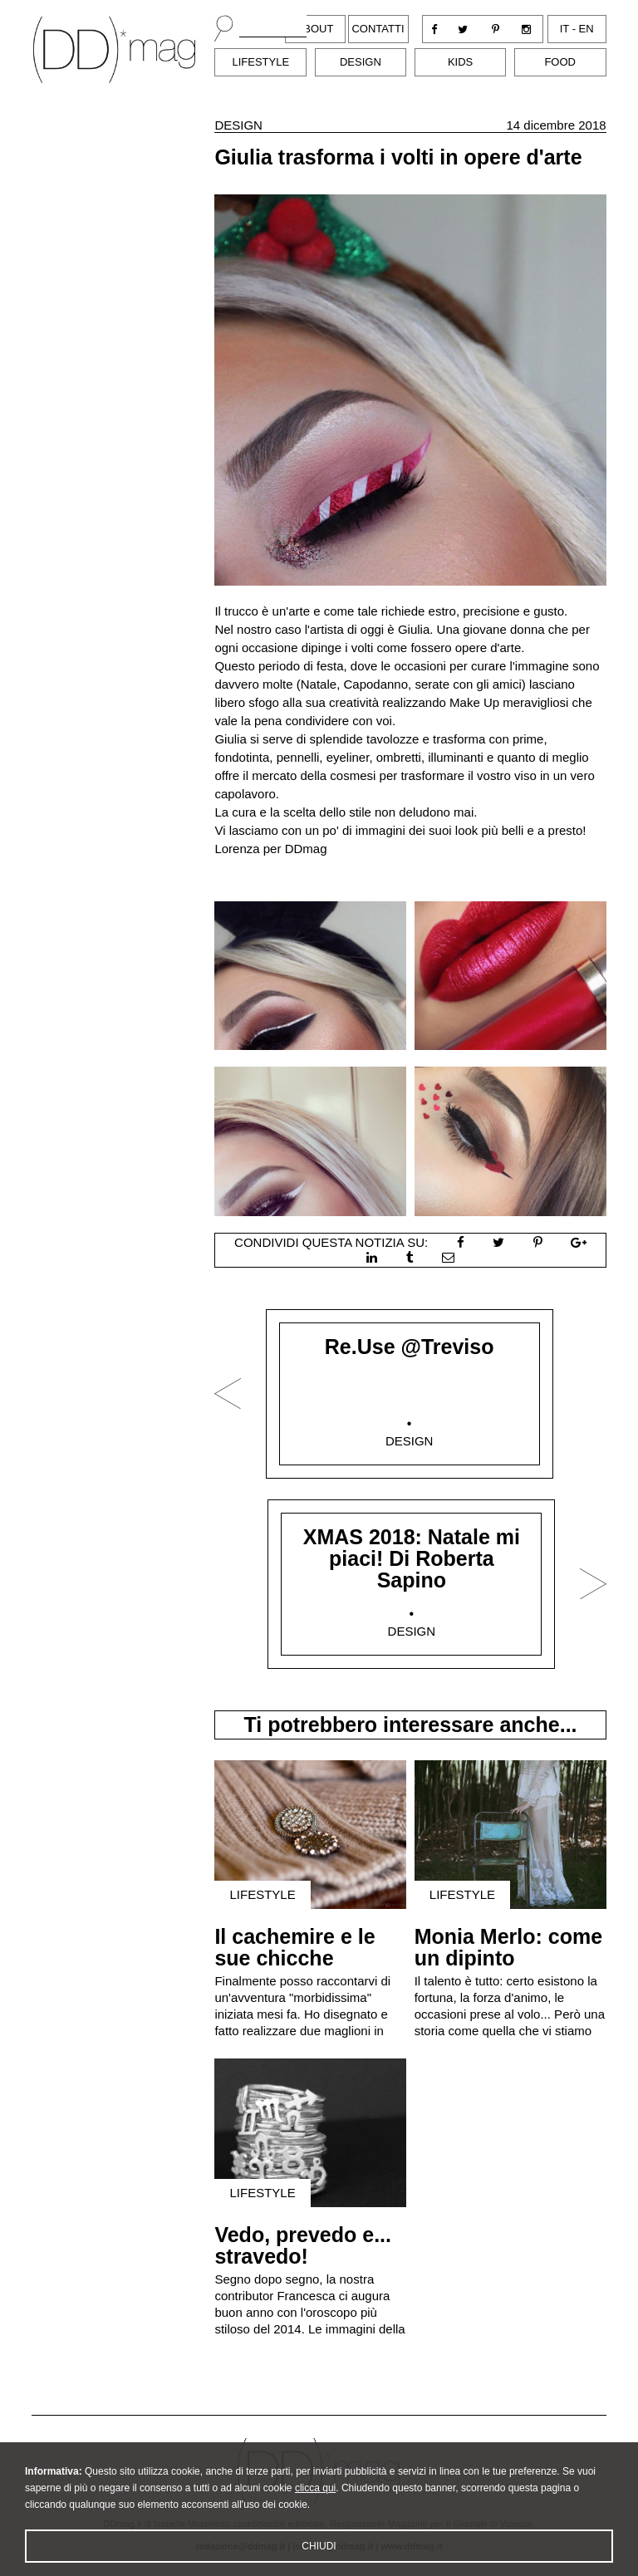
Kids (460, 62)
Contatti (377, 28)
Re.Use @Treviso (409, 1346)
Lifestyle (260, 62)
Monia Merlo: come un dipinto (508, 1947)
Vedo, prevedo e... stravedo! (302, 2245)
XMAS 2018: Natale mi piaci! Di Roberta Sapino (411, 1558)
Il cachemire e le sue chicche (294, 1947)
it (564, 28)
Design (360, 62)
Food (560, 62)
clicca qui (315, 2512)
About (315, 28)
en (586, 28)
